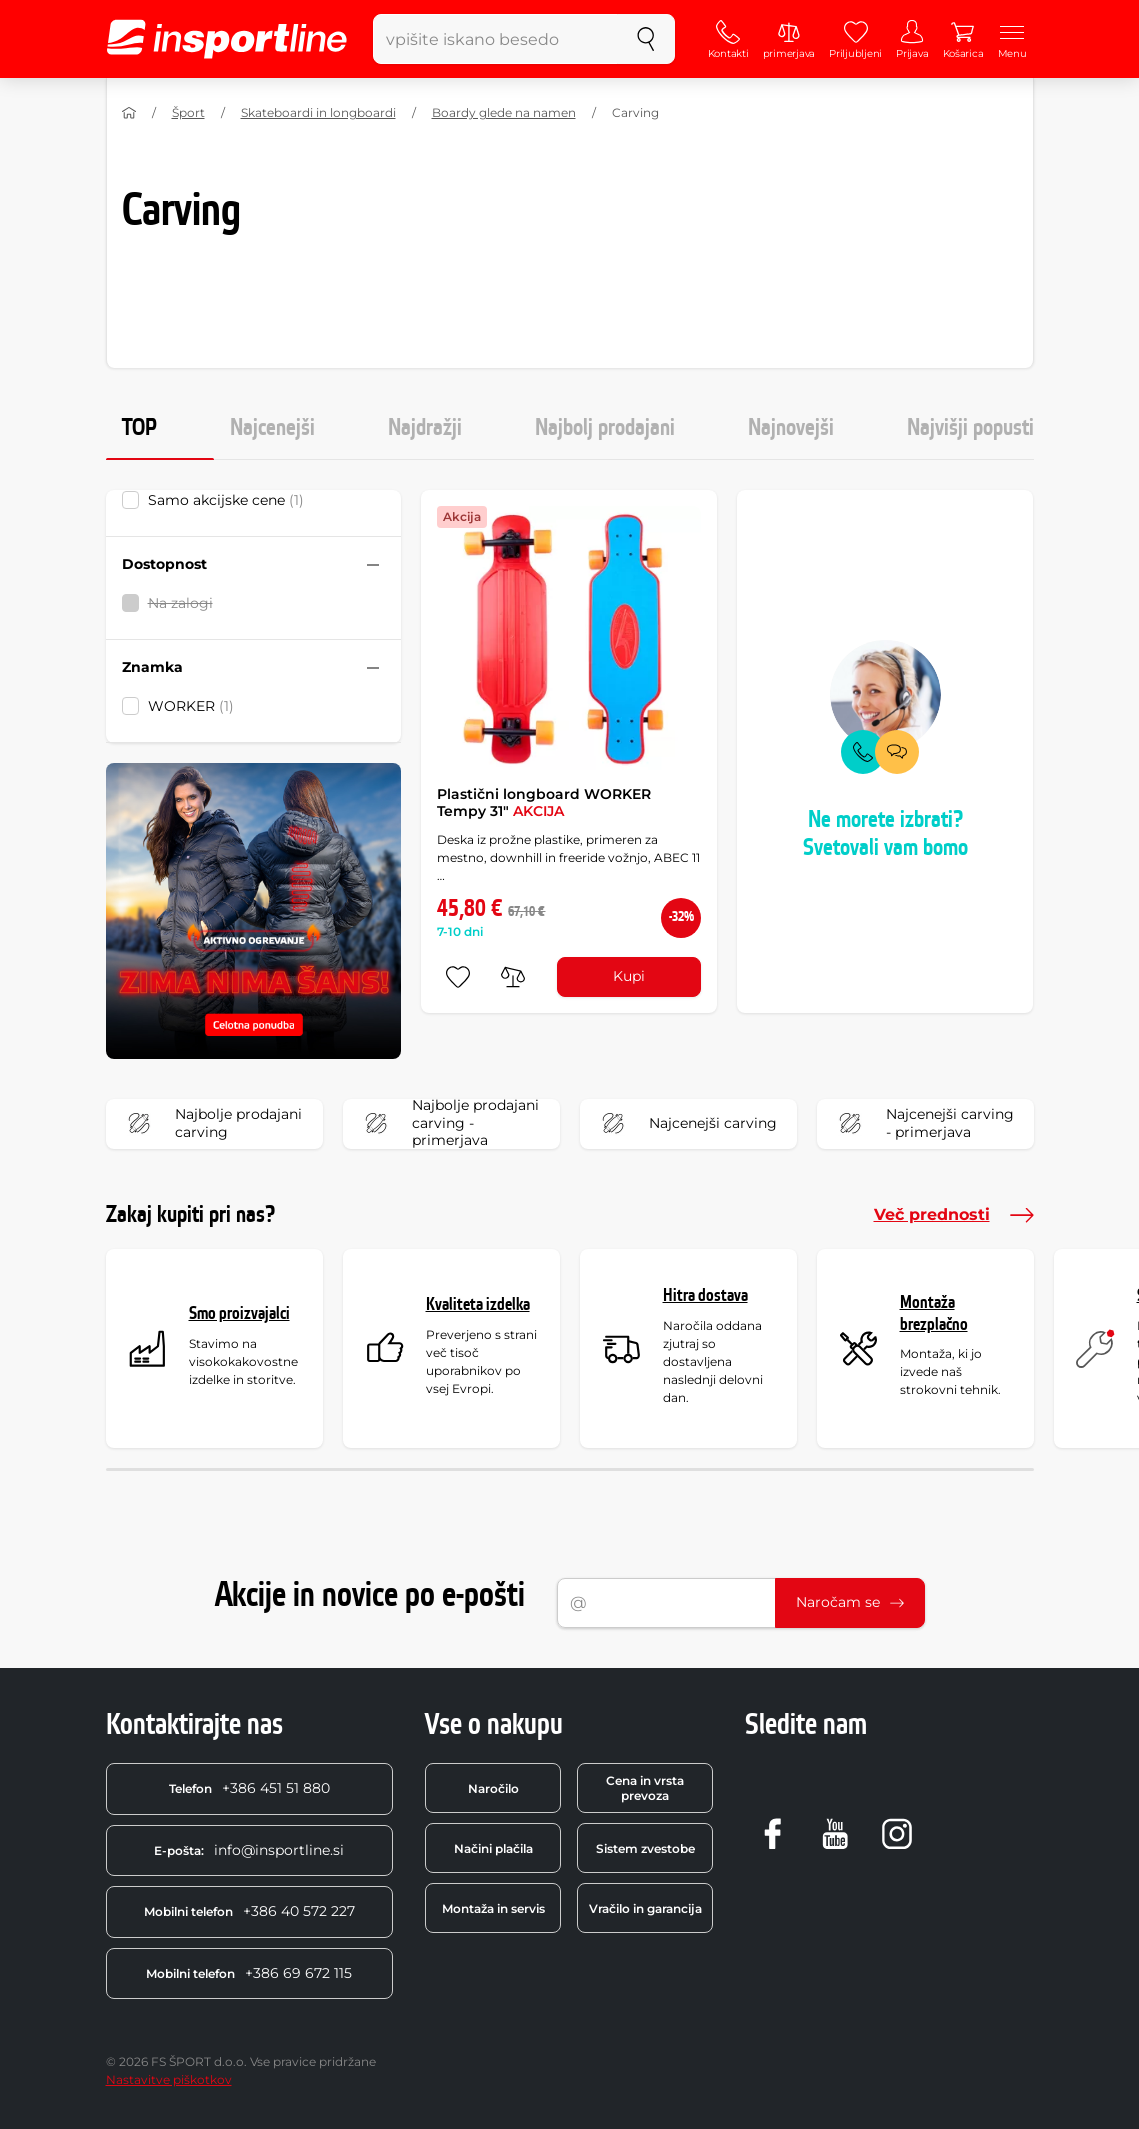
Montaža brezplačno (934, 1313)
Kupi (629, 976)
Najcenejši (272, 428)
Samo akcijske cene (226, 500)
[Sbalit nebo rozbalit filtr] (373, 565)
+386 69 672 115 (249, 1973)
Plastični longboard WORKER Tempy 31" (544, 803)
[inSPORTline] (227, 39)
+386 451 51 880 (249, 1788)
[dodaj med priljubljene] (458, 977)
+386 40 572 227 (249, 1911)
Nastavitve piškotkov (169, 2079)
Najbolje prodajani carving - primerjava (447, 1124)
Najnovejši (791, 428)
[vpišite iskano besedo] (496, 39)
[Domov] (129, 113)
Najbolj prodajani (605, 428)
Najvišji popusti (970, 428)
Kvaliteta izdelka (478, 1304)
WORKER (191, 706)
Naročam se (850, 1602)
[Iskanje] (646, 39)
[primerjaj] (513, 977)
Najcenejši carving (685, 1124)
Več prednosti (954, 1215)
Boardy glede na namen (504, 112)
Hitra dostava (705, 1295)
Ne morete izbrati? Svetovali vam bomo (885, 834)
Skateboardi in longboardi (318, 112)
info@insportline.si (249, 1850)
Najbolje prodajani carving (210, 1124)
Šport (188, 112)
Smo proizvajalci (239, 1313)
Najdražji (425, 428)
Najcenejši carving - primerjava (922, 1124)
